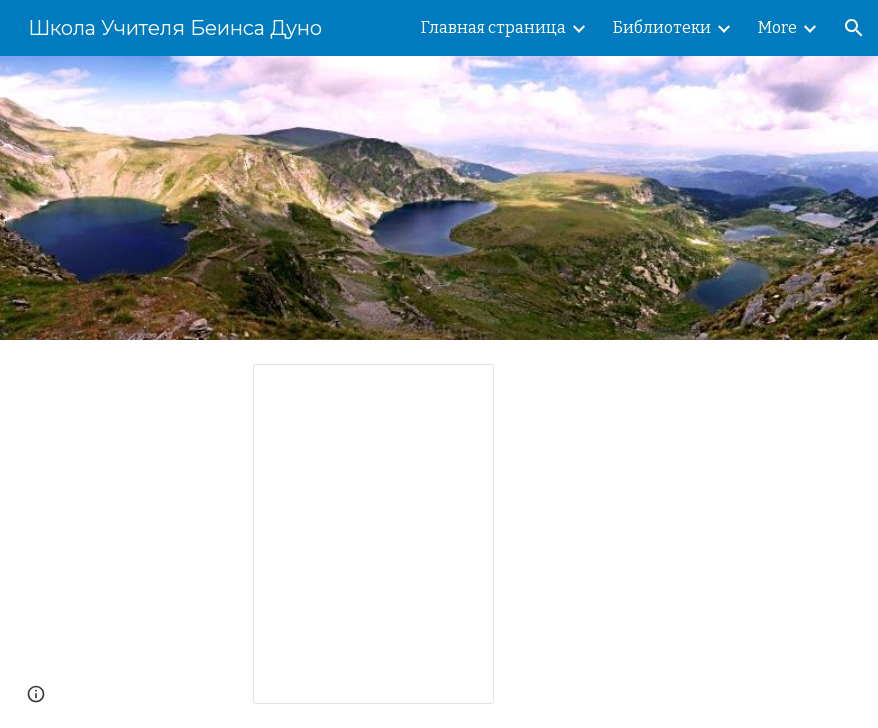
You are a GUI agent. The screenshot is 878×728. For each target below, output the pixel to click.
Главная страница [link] (493, 27)
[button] (854, 28)
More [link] (777, 27)
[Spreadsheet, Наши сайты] (373, 534)
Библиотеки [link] (662, 27)
